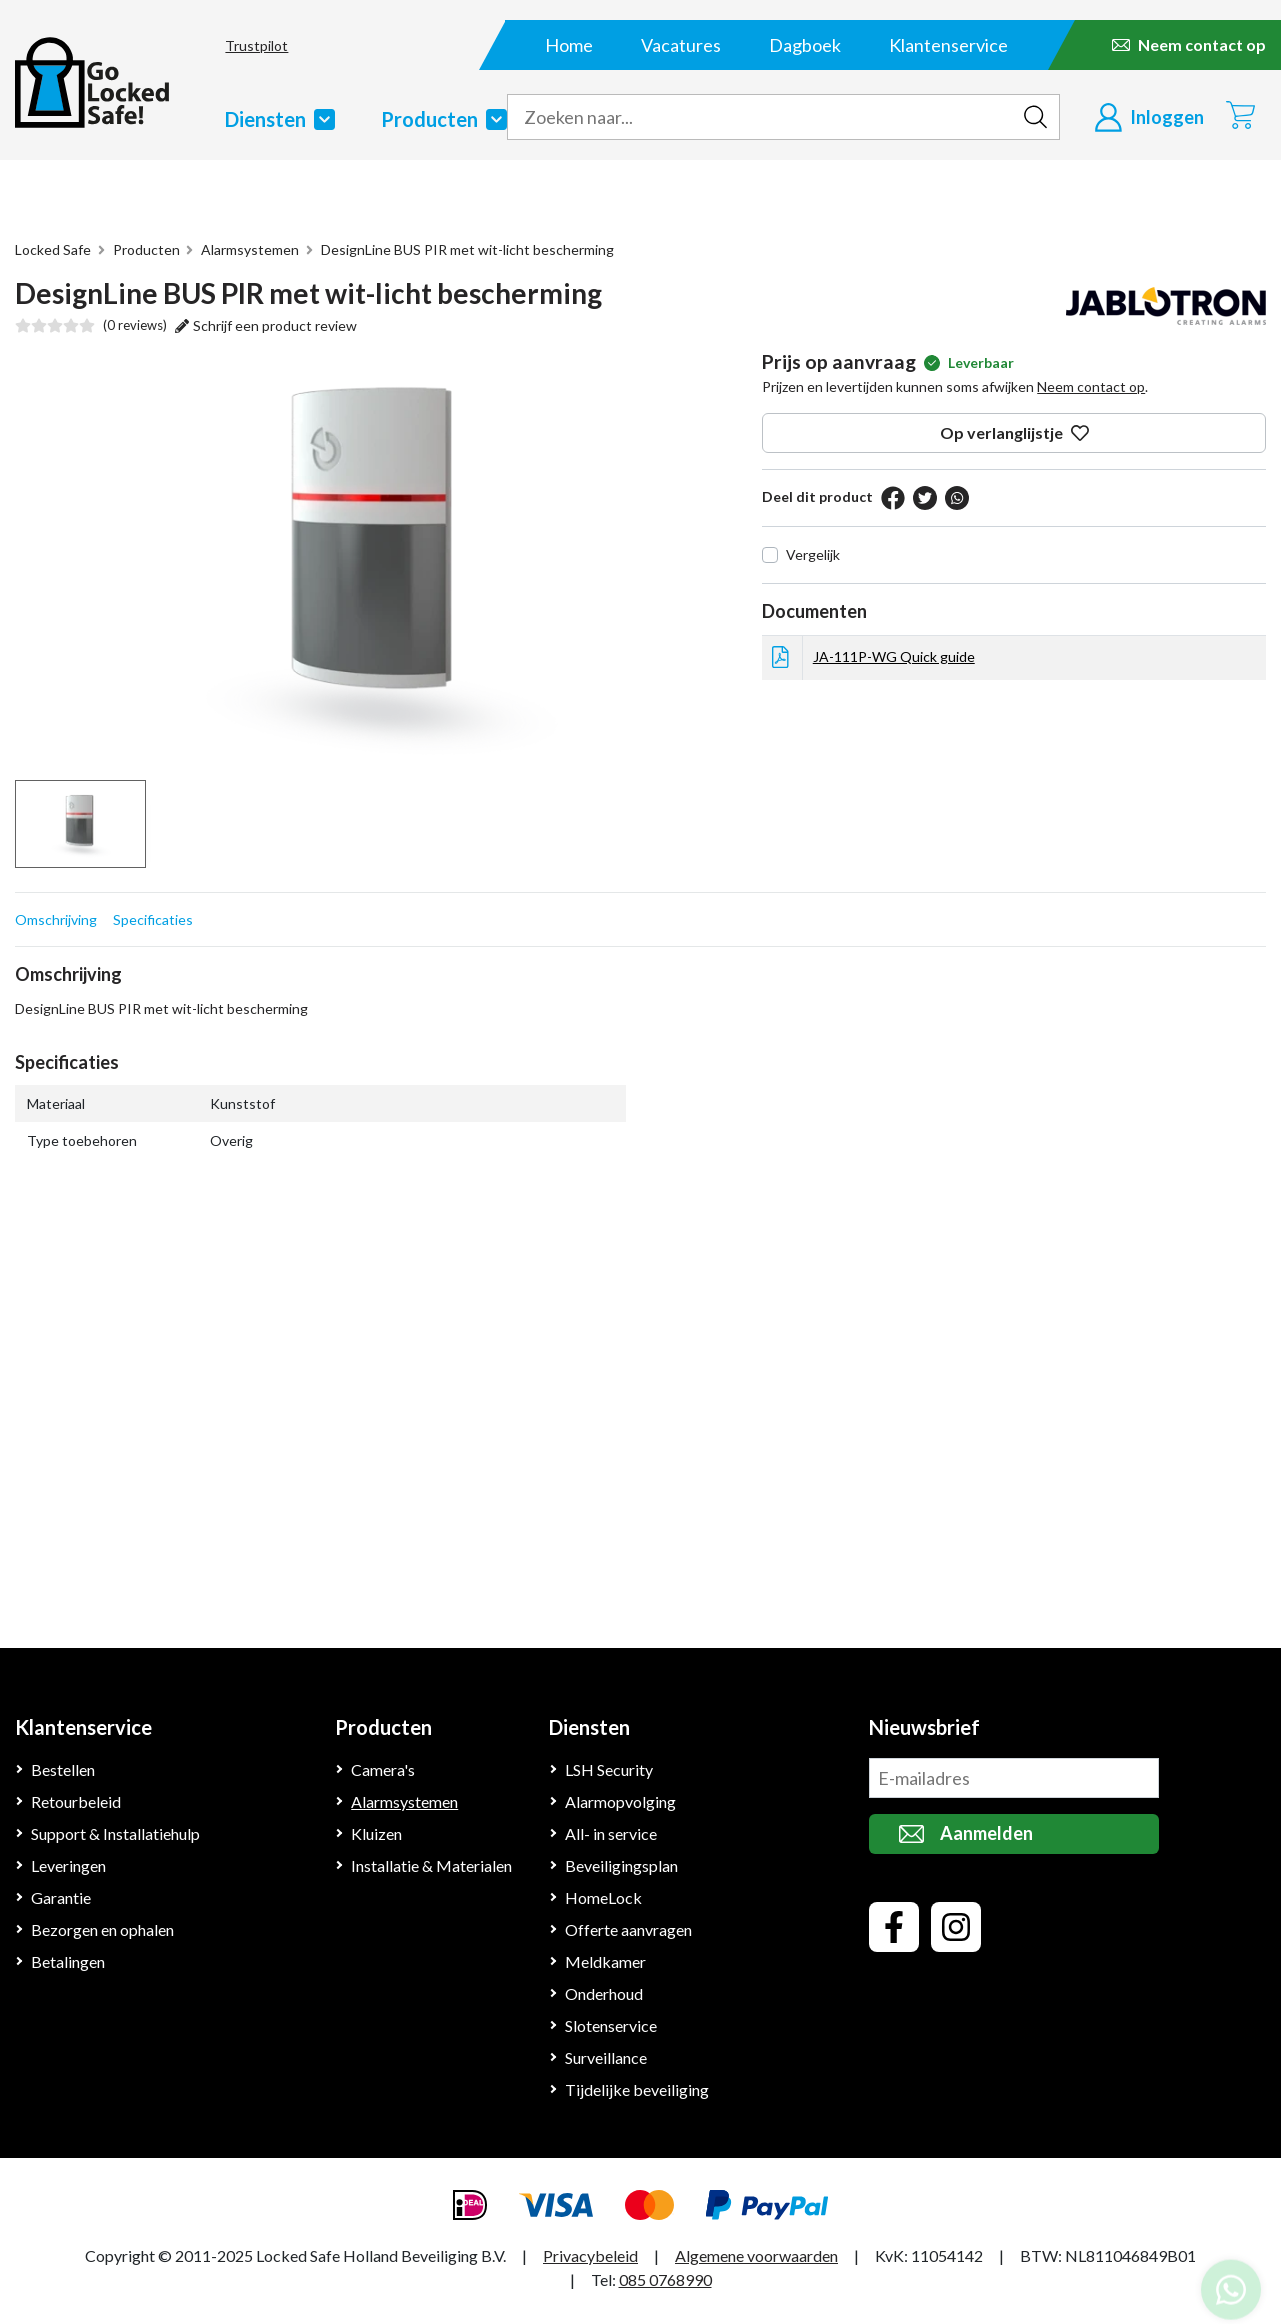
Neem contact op (1091, 386)
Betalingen (69, 1961)
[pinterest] (953, 498)
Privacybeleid (594, 2255)
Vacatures (681, 45)
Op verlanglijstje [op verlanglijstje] (1014, 433)
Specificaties (151, 919)
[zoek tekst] (759, 117)
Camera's (385, 1769)
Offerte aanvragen (629, 1929)
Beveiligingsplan (623, 1865)
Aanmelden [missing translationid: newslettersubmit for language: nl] (966, 1833)
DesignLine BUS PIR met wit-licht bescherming (464, 249)
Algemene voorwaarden (763, 2255)
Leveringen (70, 1865)
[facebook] (889, 498)
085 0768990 (665, 2279)
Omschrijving (55, 919)
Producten (443, 119)
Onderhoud (605, 1993)
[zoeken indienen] (1035, 117)
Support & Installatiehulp (117, 1833)
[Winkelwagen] (1240, 114)
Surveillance (608, 2057)
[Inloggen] (1149, 117)
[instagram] (956, 1927)
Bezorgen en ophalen (107, 1929)
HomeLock (603, 1897)
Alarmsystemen (248, 249)
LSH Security (611, 1769)
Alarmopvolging (620, 1801)
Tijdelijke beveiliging (636, 2089)
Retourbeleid (76, 1801)
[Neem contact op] (1188, 45)
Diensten (275, 119)
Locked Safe (54, 249)
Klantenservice (948, 45)
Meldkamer (604, 1961)
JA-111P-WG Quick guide (893, 656)
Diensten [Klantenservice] (591, 1727)
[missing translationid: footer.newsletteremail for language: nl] (1014, 1778)
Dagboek (805, 45)
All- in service (612, 1833)
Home (569, 45)
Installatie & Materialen (432, 1865)
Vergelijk (812, 554)
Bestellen (64, 1769)
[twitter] (921, 498)
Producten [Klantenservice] (384, 1727)
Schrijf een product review (264, 325)
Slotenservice (613, 2025)
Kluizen (377, 1833)
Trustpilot (247, 45)
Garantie (61, 1897)
